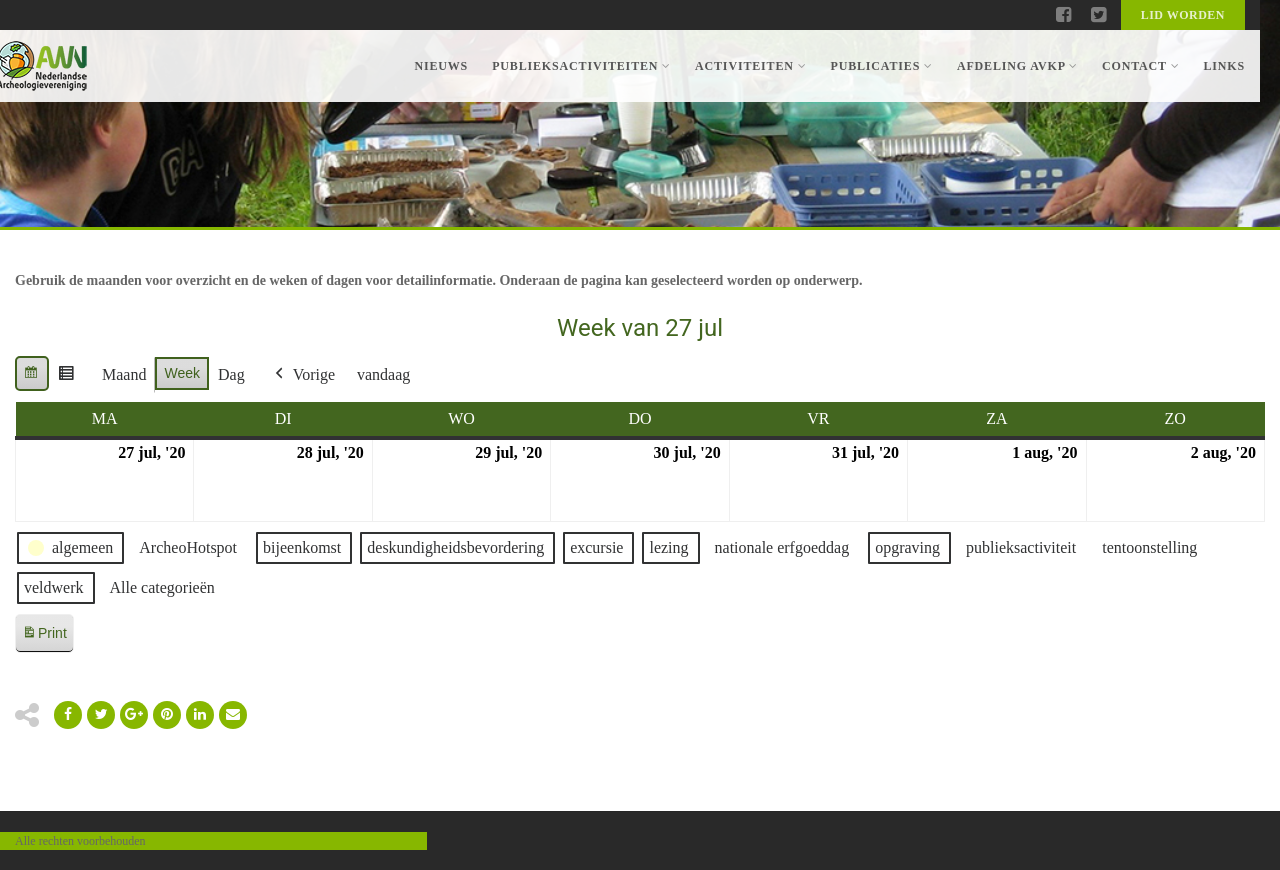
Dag (231, 374)
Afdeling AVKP (1017, 66)
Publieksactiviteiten (581, 66)
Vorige (303, 375)
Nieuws (441, 66)
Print (44, 636)
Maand (124, 374)
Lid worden (1183, 15)
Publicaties (881, 66)
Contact (1140, 66)
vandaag (383, 374)
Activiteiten (750, 66)
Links (1224, 66)
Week (182, 373)
